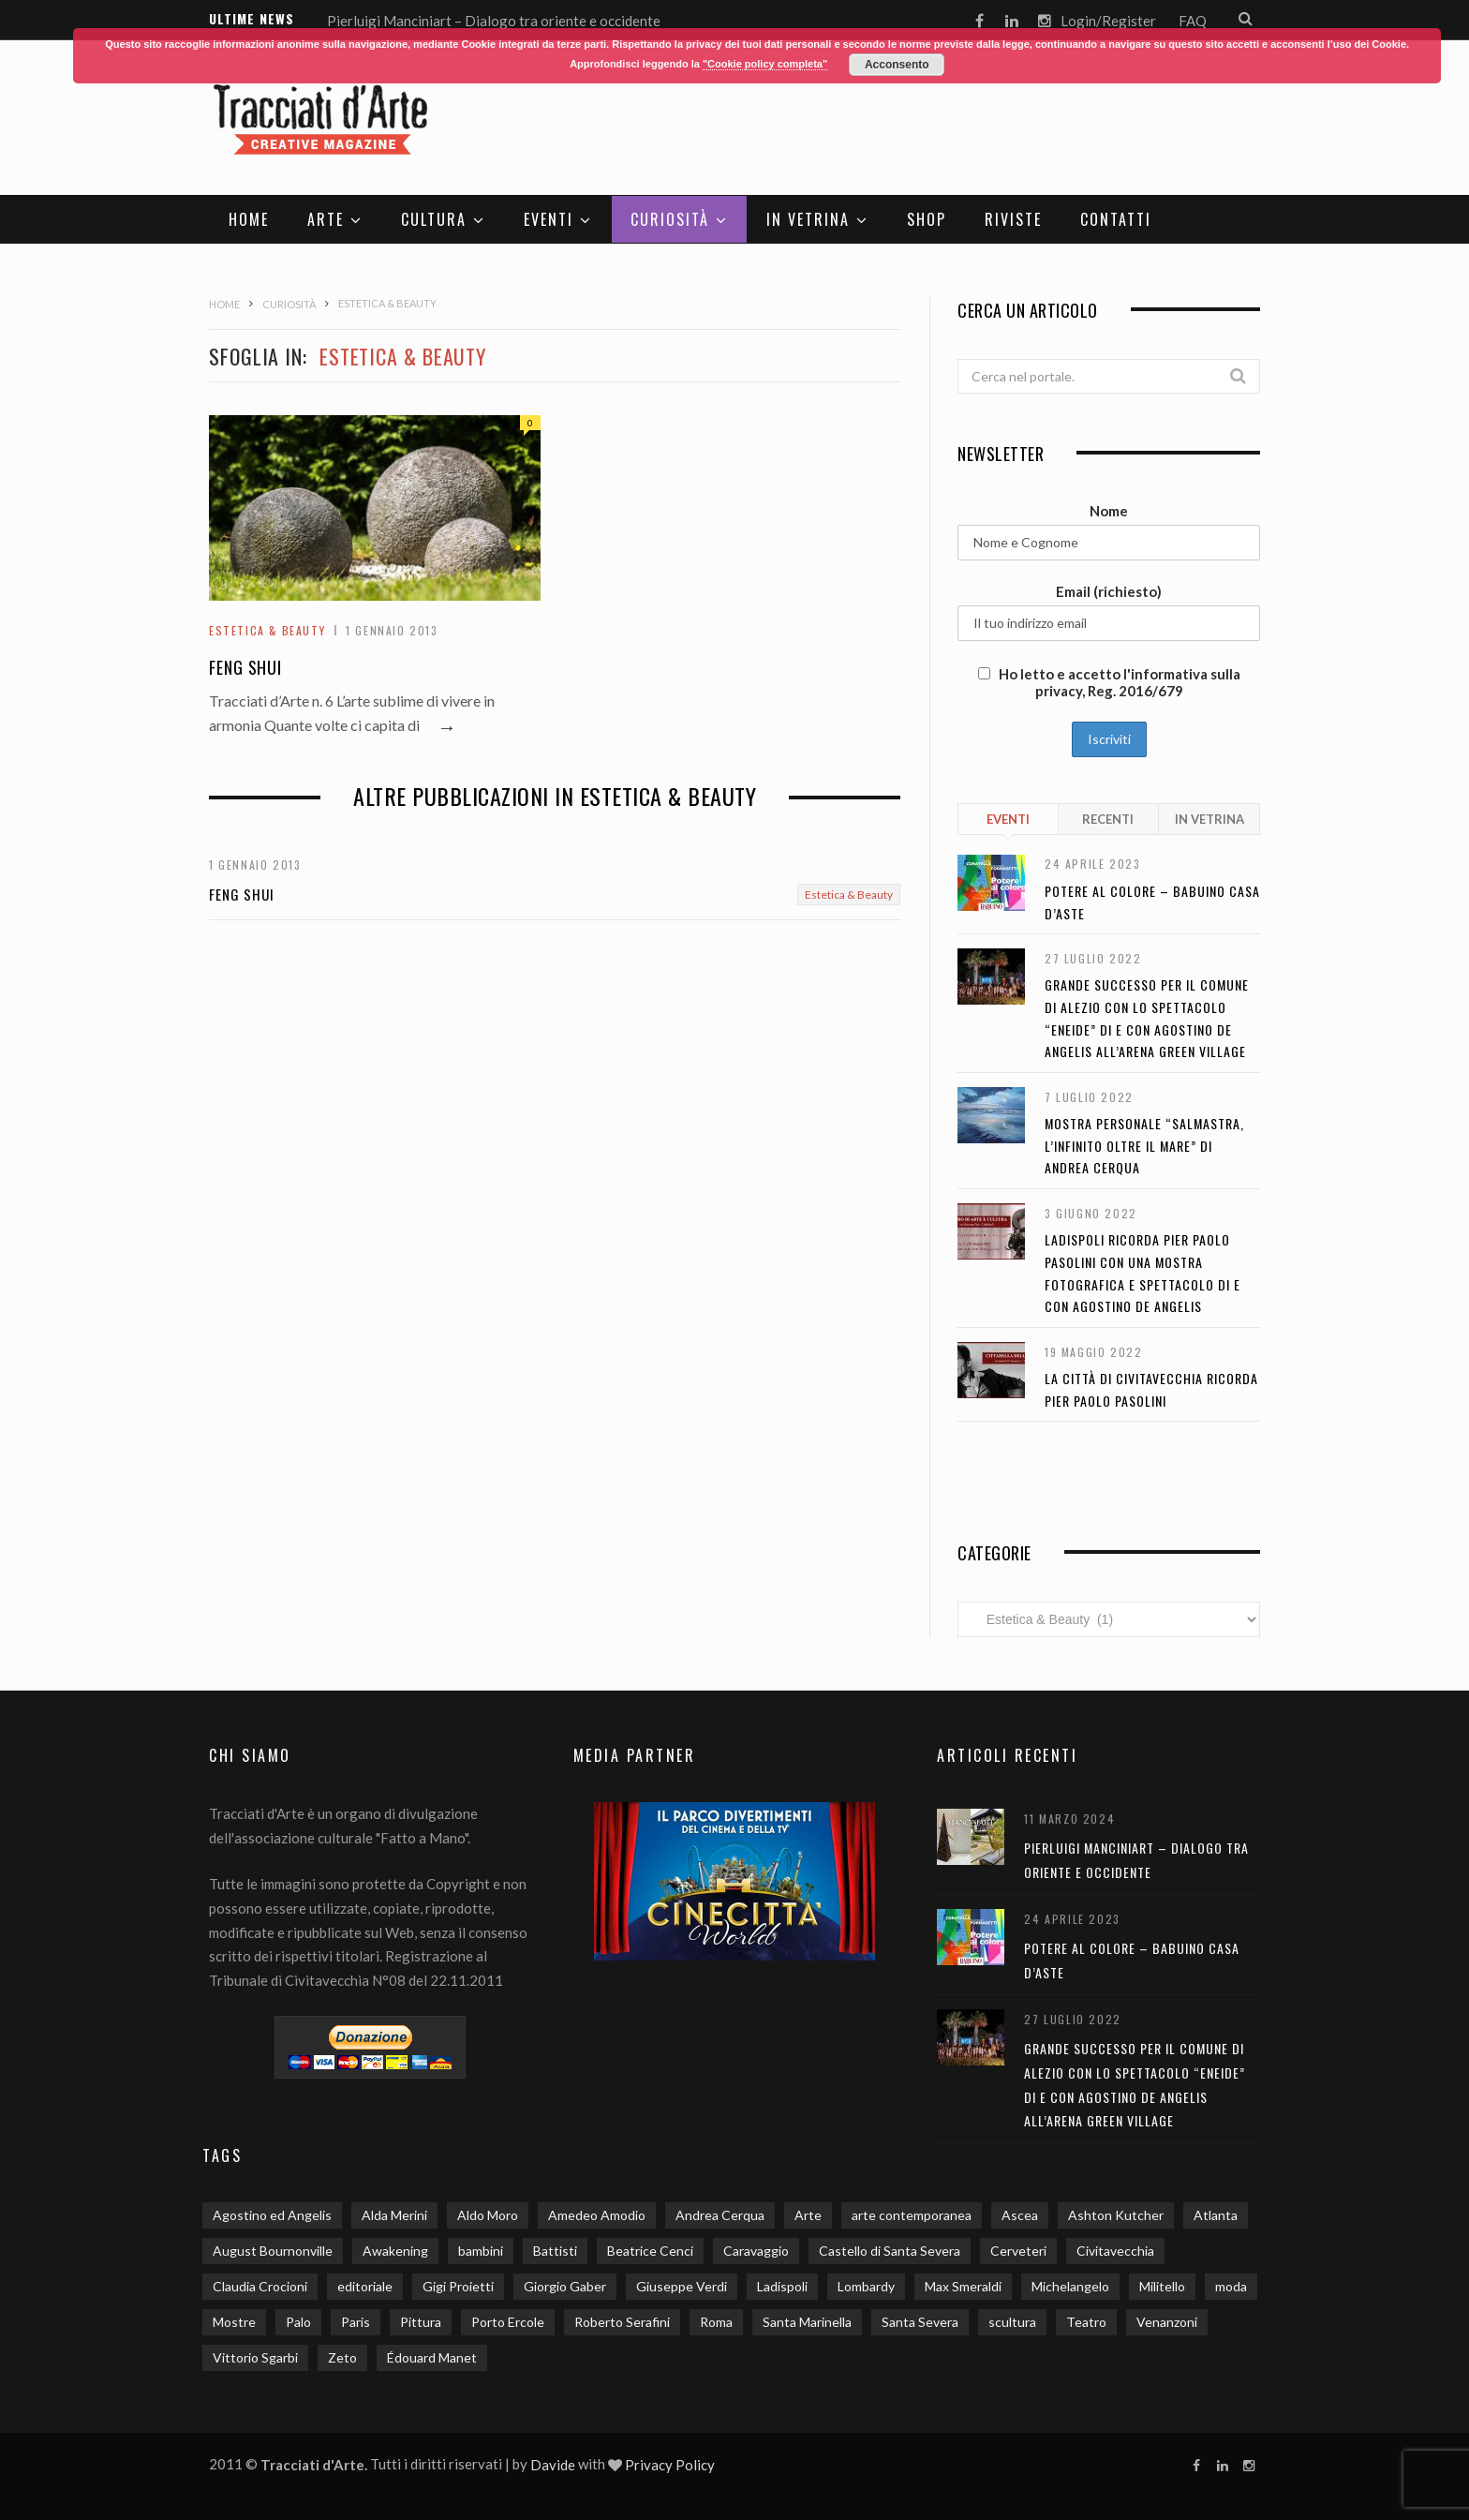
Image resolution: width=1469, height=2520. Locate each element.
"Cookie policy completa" (765, 63)
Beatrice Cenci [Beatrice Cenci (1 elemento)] (650, 2251)
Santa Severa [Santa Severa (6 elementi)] (920, 2322)
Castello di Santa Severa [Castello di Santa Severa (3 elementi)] (889, 2251)
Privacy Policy (670, 2464)
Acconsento (897, 64)
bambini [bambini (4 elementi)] (480, 2251)
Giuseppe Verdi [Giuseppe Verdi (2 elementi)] (681, 2286)
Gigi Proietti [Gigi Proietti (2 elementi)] (458, 2286)
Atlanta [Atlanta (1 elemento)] (1216, 2215)
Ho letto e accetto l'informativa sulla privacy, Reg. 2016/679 (1109, 682)
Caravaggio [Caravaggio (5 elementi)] (756, 2251)
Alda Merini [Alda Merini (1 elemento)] (394, 2215)
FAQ (1193, 20)
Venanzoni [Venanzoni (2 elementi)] (1166, 2322)
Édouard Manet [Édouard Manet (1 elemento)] (432, 2357)
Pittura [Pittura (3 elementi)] (420, 2322)
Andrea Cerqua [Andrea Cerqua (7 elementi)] (719, 2215)
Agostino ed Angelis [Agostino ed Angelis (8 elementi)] (272, 2215)
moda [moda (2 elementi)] (1231, 2286)
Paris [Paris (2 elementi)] (355, 2322)
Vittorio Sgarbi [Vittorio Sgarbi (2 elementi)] (255, 2357)
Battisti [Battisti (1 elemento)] (555, 2251)
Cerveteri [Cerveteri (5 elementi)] (1018, 2251)
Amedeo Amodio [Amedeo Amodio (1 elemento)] (596, 2215)
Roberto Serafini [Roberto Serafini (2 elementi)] (622, 2322)
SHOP (926, 219)
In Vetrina (808, 219)
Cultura (434, 219)
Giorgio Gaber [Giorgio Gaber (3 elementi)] (565, 2286)
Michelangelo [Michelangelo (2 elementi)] (1070, 2286)
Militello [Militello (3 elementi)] (1162, 2286)
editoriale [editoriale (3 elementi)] (365, 2286)
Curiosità (670, 219)
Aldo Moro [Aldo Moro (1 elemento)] (487, 2215)
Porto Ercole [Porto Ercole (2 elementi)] (507, 2322)
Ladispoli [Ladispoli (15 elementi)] (782, 2286)
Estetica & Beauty (267, 630)
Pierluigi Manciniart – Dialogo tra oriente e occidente (493, 20)
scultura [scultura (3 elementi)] (1012, 2322)
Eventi (548, 219)
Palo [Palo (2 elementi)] (298, 2322)
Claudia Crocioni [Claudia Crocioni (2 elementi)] (260, 2286)
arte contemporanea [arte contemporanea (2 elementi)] (912, 2215)
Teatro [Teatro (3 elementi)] (1086, 2322)
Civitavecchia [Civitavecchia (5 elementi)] (1115, 2251)
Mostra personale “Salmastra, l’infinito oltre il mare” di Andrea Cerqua (1144, 1145)
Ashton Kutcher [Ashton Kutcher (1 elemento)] (1116, 2215)
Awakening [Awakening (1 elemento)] (395, 2251)
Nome (1109, 510)
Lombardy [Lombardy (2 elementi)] (866, 2286)
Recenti (1108, 819)
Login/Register (1108, 20)
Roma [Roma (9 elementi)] (716, 2322)
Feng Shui (245, 667)
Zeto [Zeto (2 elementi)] (342, 2357)
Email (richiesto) (1109, 591)
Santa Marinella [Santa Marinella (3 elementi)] (807, 2322)
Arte (325, 219)
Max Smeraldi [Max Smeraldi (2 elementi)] (963, 2286)
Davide (552, 2464)
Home (249, 219)
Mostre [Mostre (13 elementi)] (234, 2322)
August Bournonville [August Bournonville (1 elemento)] (273, 2251)
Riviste (1013, 219)
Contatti (1115, 219)
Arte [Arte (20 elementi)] (808, 2215)
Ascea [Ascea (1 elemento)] (1020, 2215)
